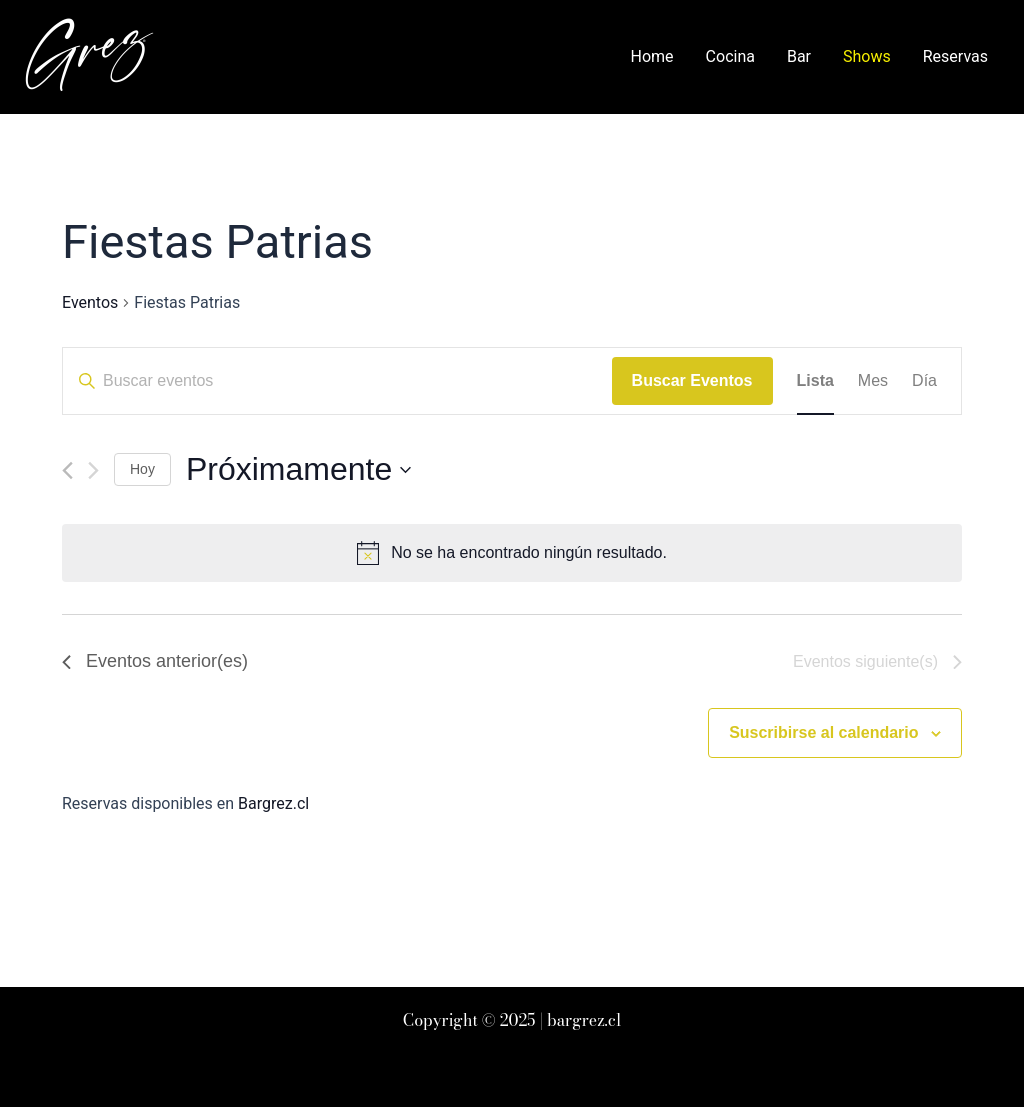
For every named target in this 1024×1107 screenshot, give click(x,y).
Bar (799, 56)
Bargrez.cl (273, 803)
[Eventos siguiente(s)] (93, 470)
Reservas (955, 56)
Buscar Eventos (692, 380)
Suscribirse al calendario (823, 732)
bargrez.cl (584, 1020)
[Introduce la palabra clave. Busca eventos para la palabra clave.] (337, 381)
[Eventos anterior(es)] (67, 470)
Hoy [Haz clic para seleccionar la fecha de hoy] (142, 469)
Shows (867, 56)
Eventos (90, 302)
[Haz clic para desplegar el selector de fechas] (298, 469)
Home (652, 56)
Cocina (730, 56)
